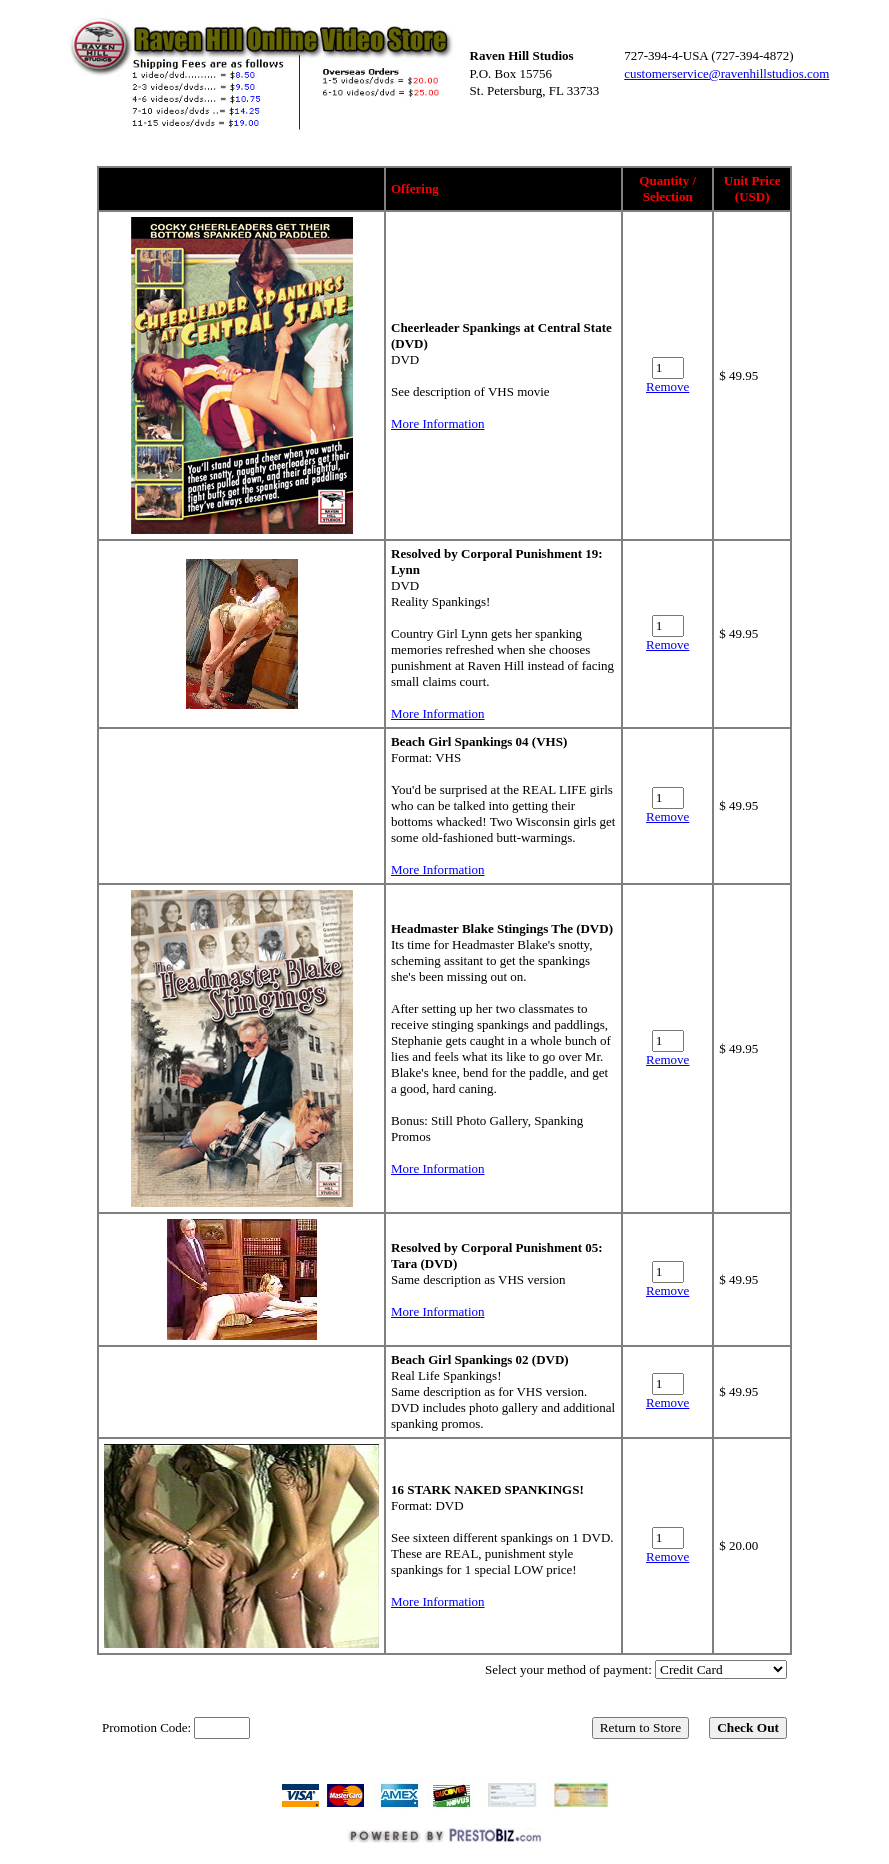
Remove (667, 386)
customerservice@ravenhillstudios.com (726, 73)
